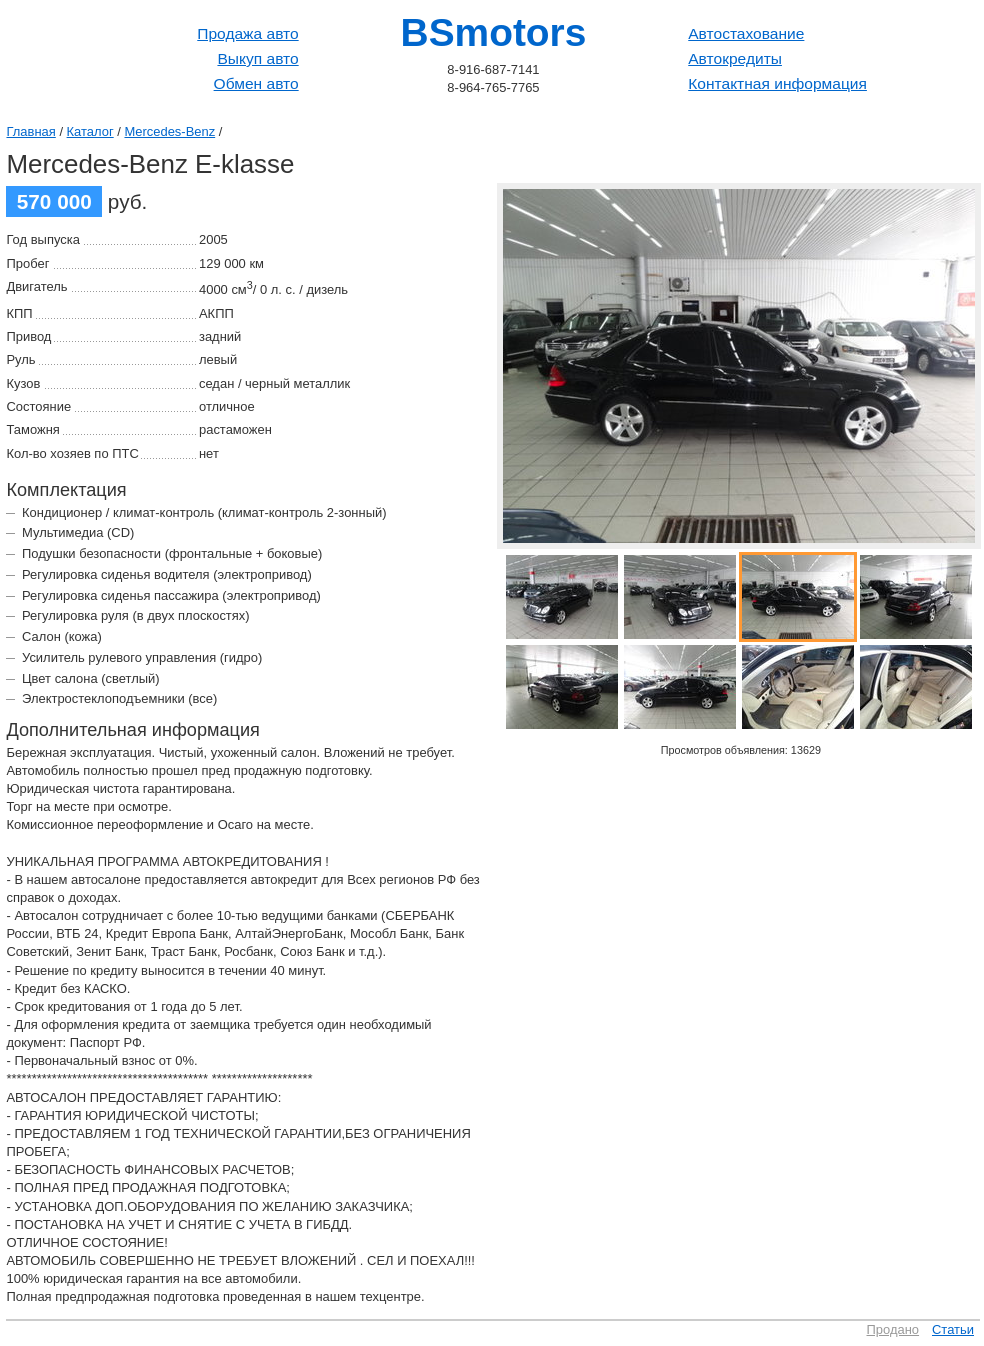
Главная (30, 131)
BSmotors (494, 32)
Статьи (953, 1329)
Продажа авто (247, 33)
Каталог (90, 131)
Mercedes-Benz (169, 131)
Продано (893, 1329)
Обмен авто (256, 83)
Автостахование (746, 33)
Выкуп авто (257, 58)
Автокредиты (735, 58)
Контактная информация (777, 83)
